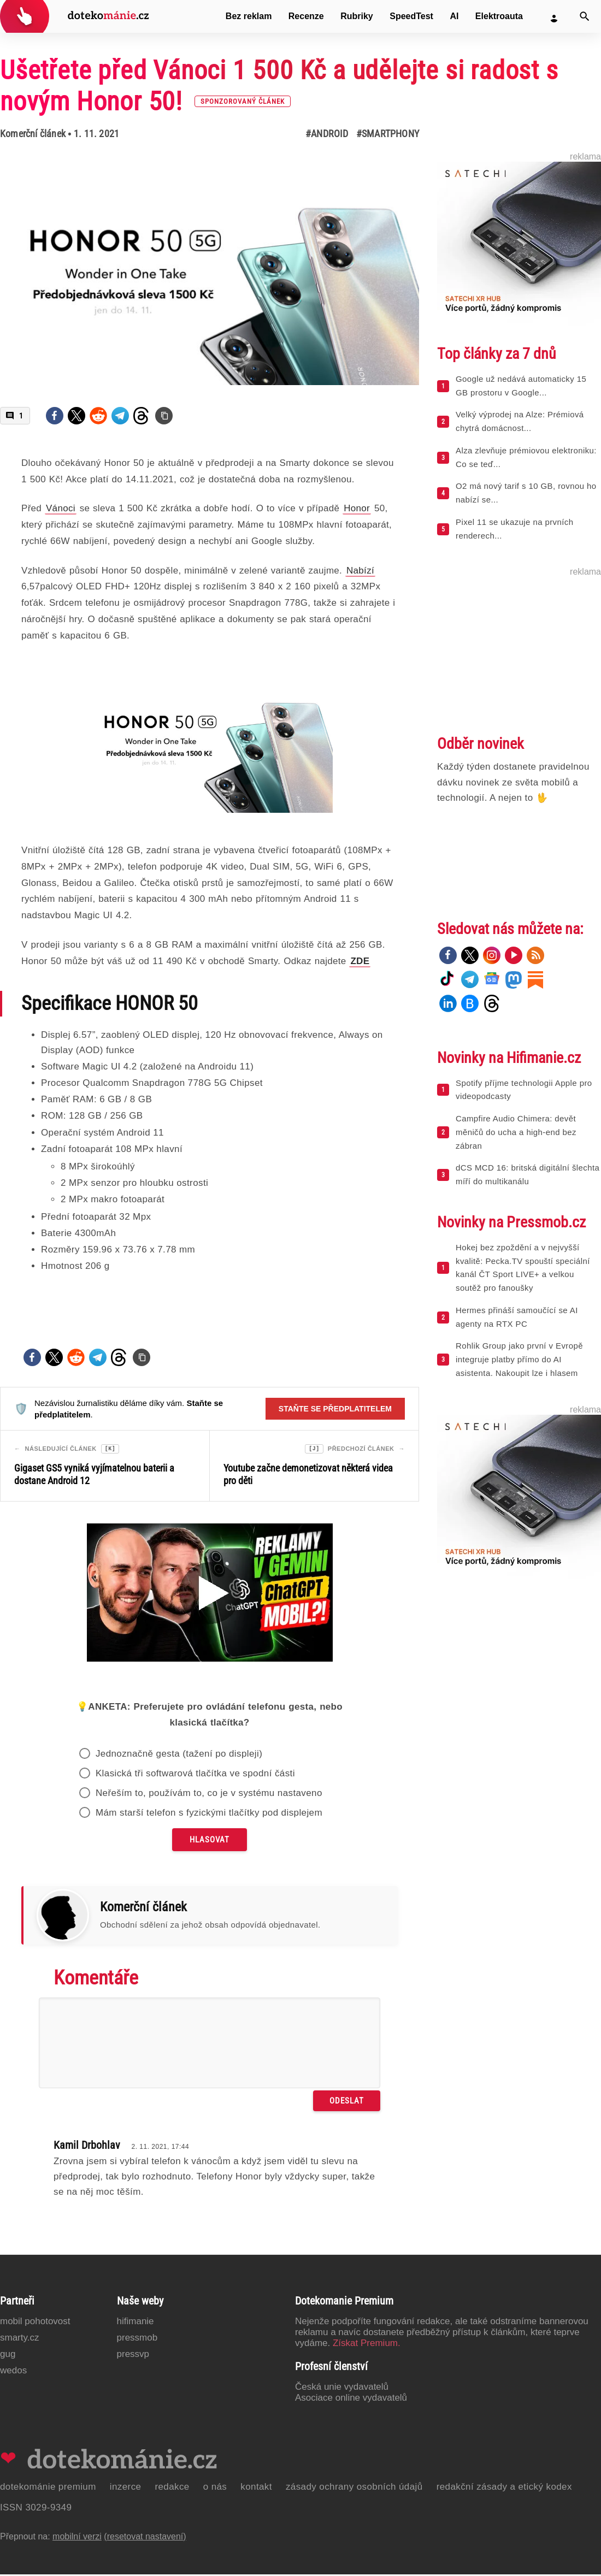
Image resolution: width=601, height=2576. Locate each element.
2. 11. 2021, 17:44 (160, 2148)
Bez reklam (249, 16)
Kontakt (256, 2488)
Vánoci (60, 508)
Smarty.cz (19, 2339)
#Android (327, 133)
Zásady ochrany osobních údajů (354, 2488)
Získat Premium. (366, 2344)
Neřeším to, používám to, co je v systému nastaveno (209, 1794)
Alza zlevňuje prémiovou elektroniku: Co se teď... (526, 457)
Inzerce (126, 2488)
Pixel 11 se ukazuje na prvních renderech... (514, 528)
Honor (357, 508)
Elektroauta (499, 16)
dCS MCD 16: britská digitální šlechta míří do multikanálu (527, 1174)
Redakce (172, 2488)
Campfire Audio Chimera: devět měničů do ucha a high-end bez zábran (516, 1132)
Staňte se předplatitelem (335, 1408)
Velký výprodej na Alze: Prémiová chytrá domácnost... (520, 421)
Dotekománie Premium (48, 2488)
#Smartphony (387, 133)
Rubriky (356, 16)
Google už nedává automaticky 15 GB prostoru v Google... (521, 385)
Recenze (306, 16)
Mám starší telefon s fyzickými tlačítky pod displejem (209, 1814)
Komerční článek (33, 133)
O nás (215, 2488)
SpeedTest (411, 16)
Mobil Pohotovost (35, 2323)
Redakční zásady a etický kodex (504, 2488)
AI (454, 16)
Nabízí (360, 570)
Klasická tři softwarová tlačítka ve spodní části (195, 1775)
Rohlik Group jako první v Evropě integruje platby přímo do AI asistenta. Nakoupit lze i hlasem (519, 1359)
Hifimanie (135, 2323)
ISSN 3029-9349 (36, 2509)
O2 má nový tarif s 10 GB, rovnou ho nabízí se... (526, 492)
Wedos (13, 2372)
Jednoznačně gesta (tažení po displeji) (179, 1755)
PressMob (137, 2339)
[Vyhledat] (584, 16)
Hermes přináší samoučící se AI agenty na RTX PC (517, 1316)
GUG (7, 2355)
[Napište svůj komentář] (209, 2044)
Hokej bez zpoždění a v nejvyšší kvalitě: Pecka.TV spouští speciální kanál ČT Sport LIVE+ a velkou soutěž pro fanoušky (523, 1267)
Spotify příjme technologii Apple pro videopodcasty (524, 1089)
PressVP (133, 2355)
